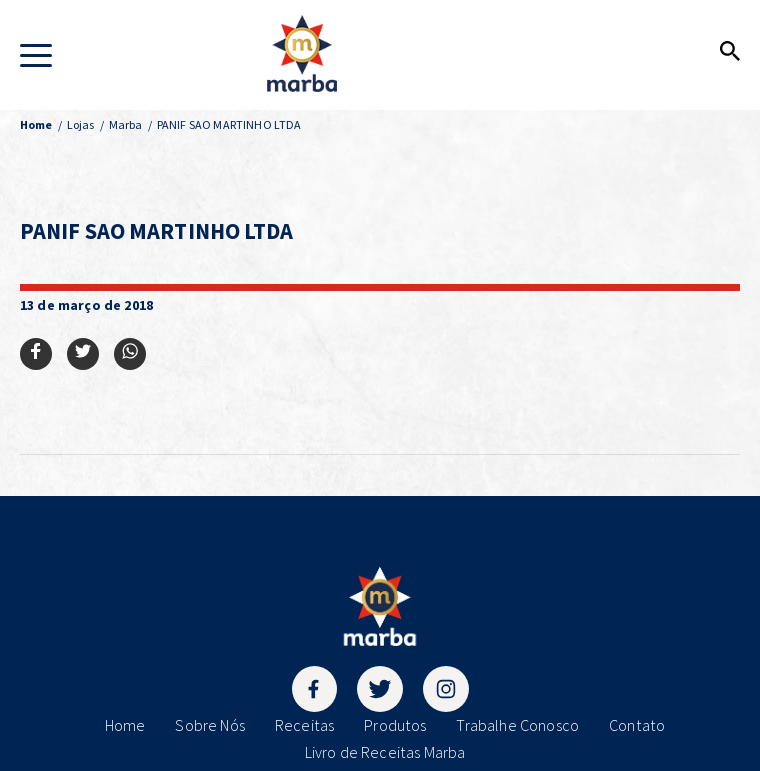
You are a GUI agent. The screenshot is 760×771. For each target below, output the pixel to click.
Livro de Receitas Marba (385, 752)
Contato (637, 725)
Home (125, 725)
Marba (126, 124)
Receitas (304, 725)
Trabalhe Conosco (517, 725)
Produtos (395, 725)
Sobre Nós (209, 725)
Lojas (81, 124)
